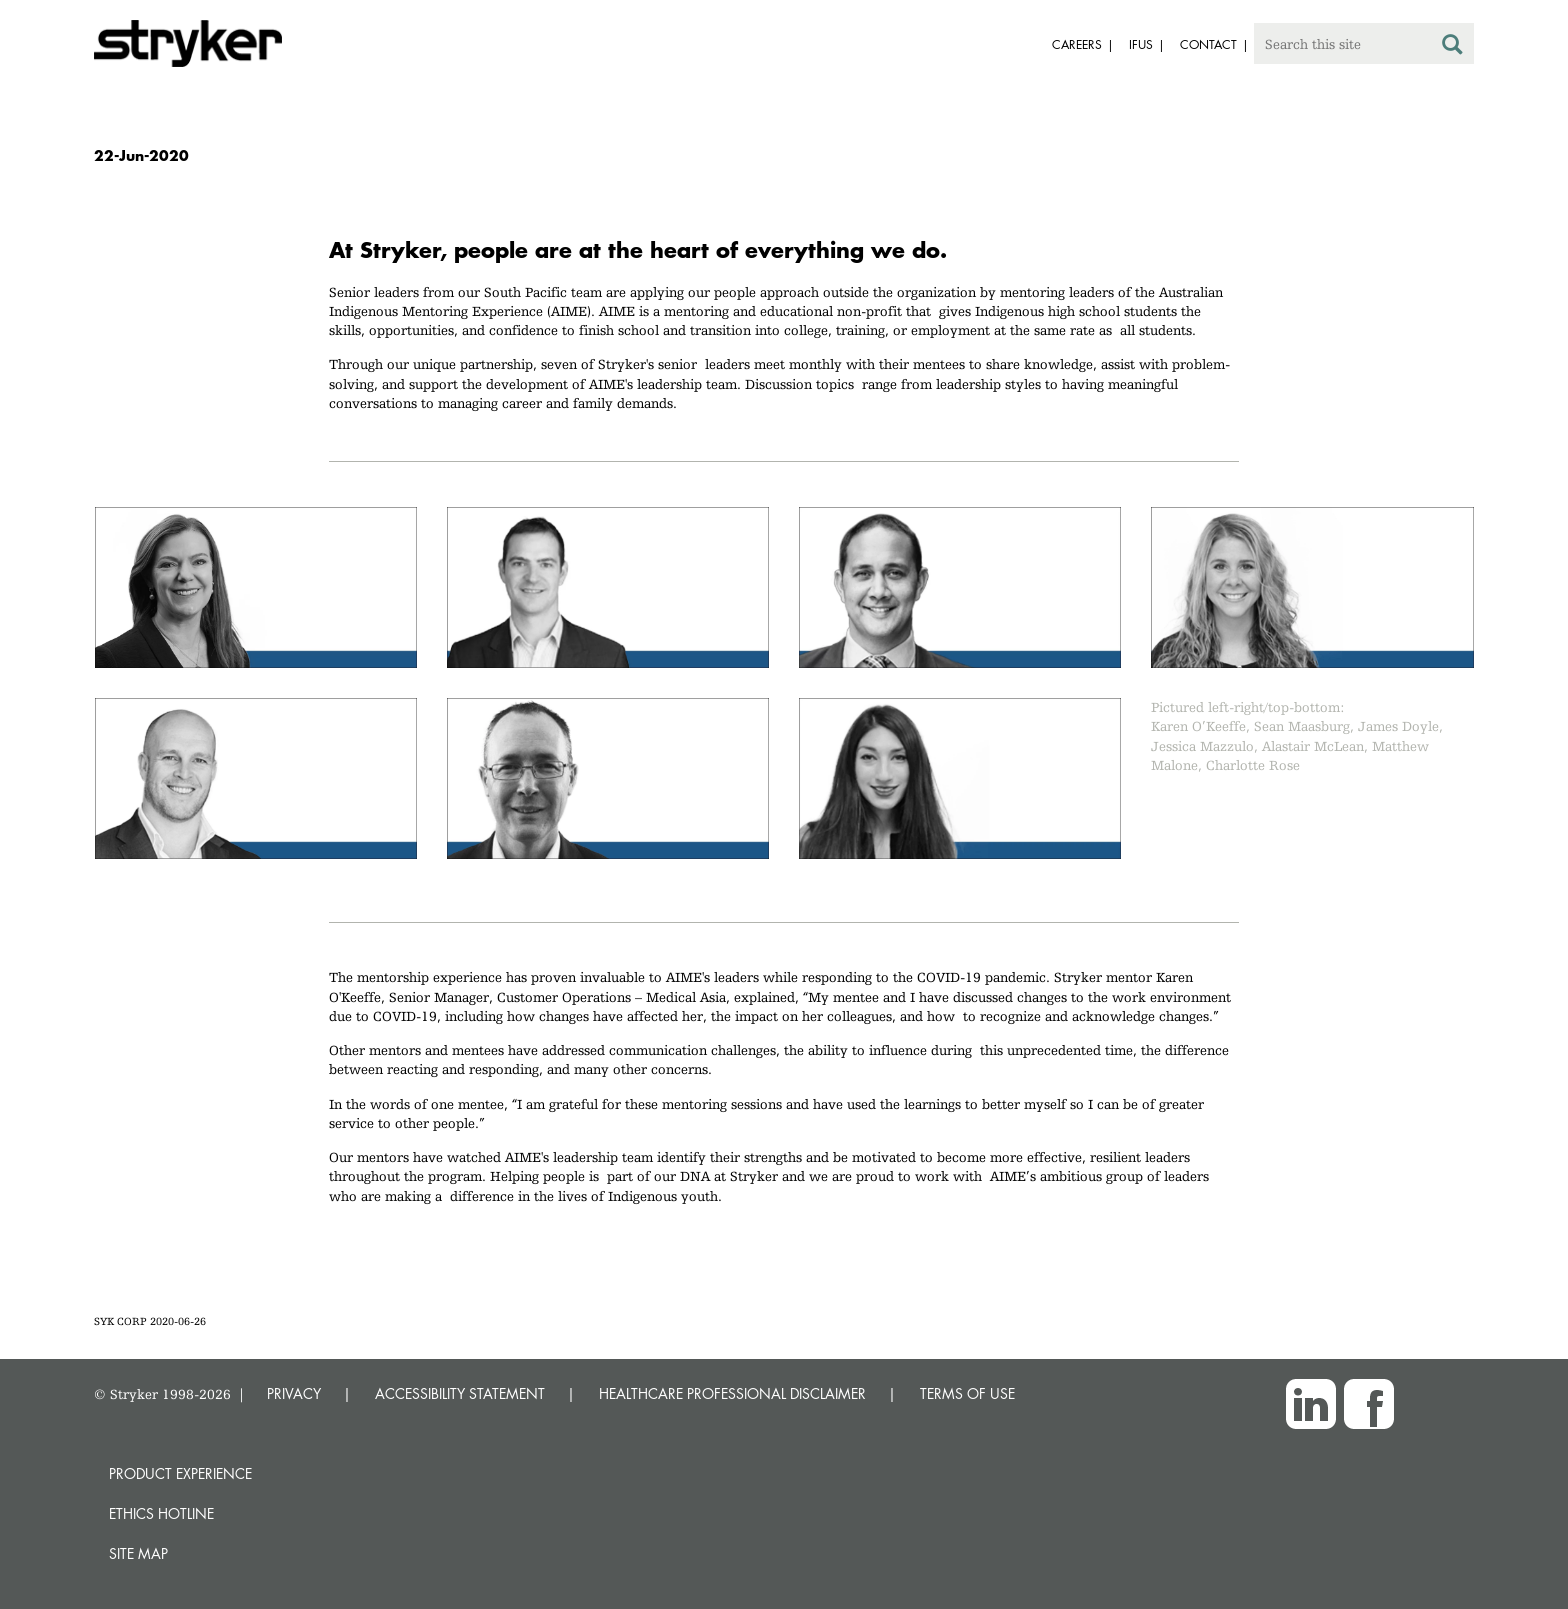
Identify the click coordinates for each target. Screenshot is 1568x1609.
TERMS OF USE (967, 1393)
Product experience (180, 1473)
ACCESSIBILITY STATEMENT (460, 1393)
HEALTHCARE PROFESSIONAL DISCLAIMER (732, 1393)
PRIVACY (294, 1393)
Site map (138, 1553)
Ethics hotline (161, 1513)
